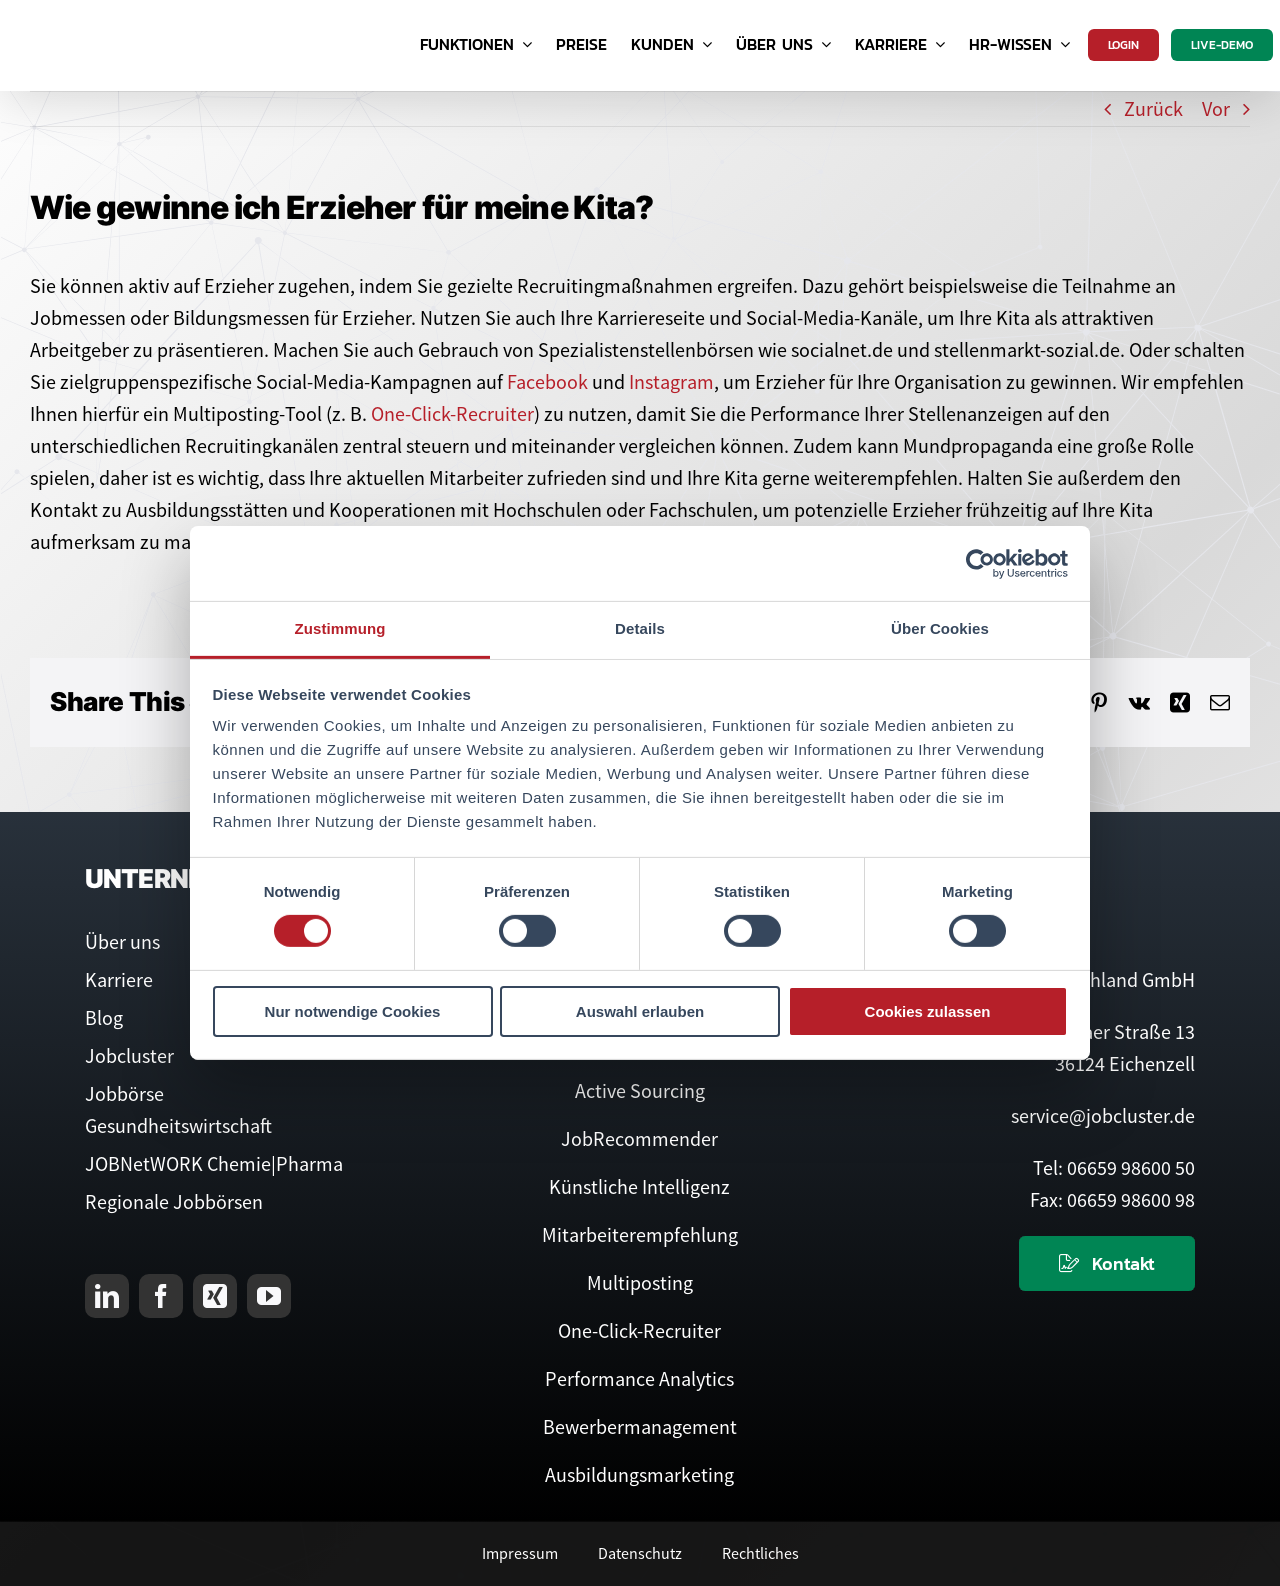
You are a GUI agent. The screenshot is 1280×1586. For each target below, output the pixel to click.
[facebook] (161, 1296)
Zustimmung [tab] (340, 628)
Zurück (1153, 108)
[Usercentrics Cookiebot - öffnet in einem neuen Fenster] (980, 563)
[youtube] (269, 1296)
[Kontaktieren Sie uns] (1107, 1263)
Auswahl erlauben (640, 1011)
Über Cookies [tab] (940, 628)
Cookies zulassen (928, 1011)
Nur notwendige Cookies (353, 1011)
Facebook (547, 381)
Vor (1216, 108)
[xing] (215, 1296)
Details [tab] (640, 628)
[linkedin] (107, 1296)
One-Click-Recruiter (452, 413)
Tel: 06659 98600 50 (1114, 1167)
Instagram (671, 381)
